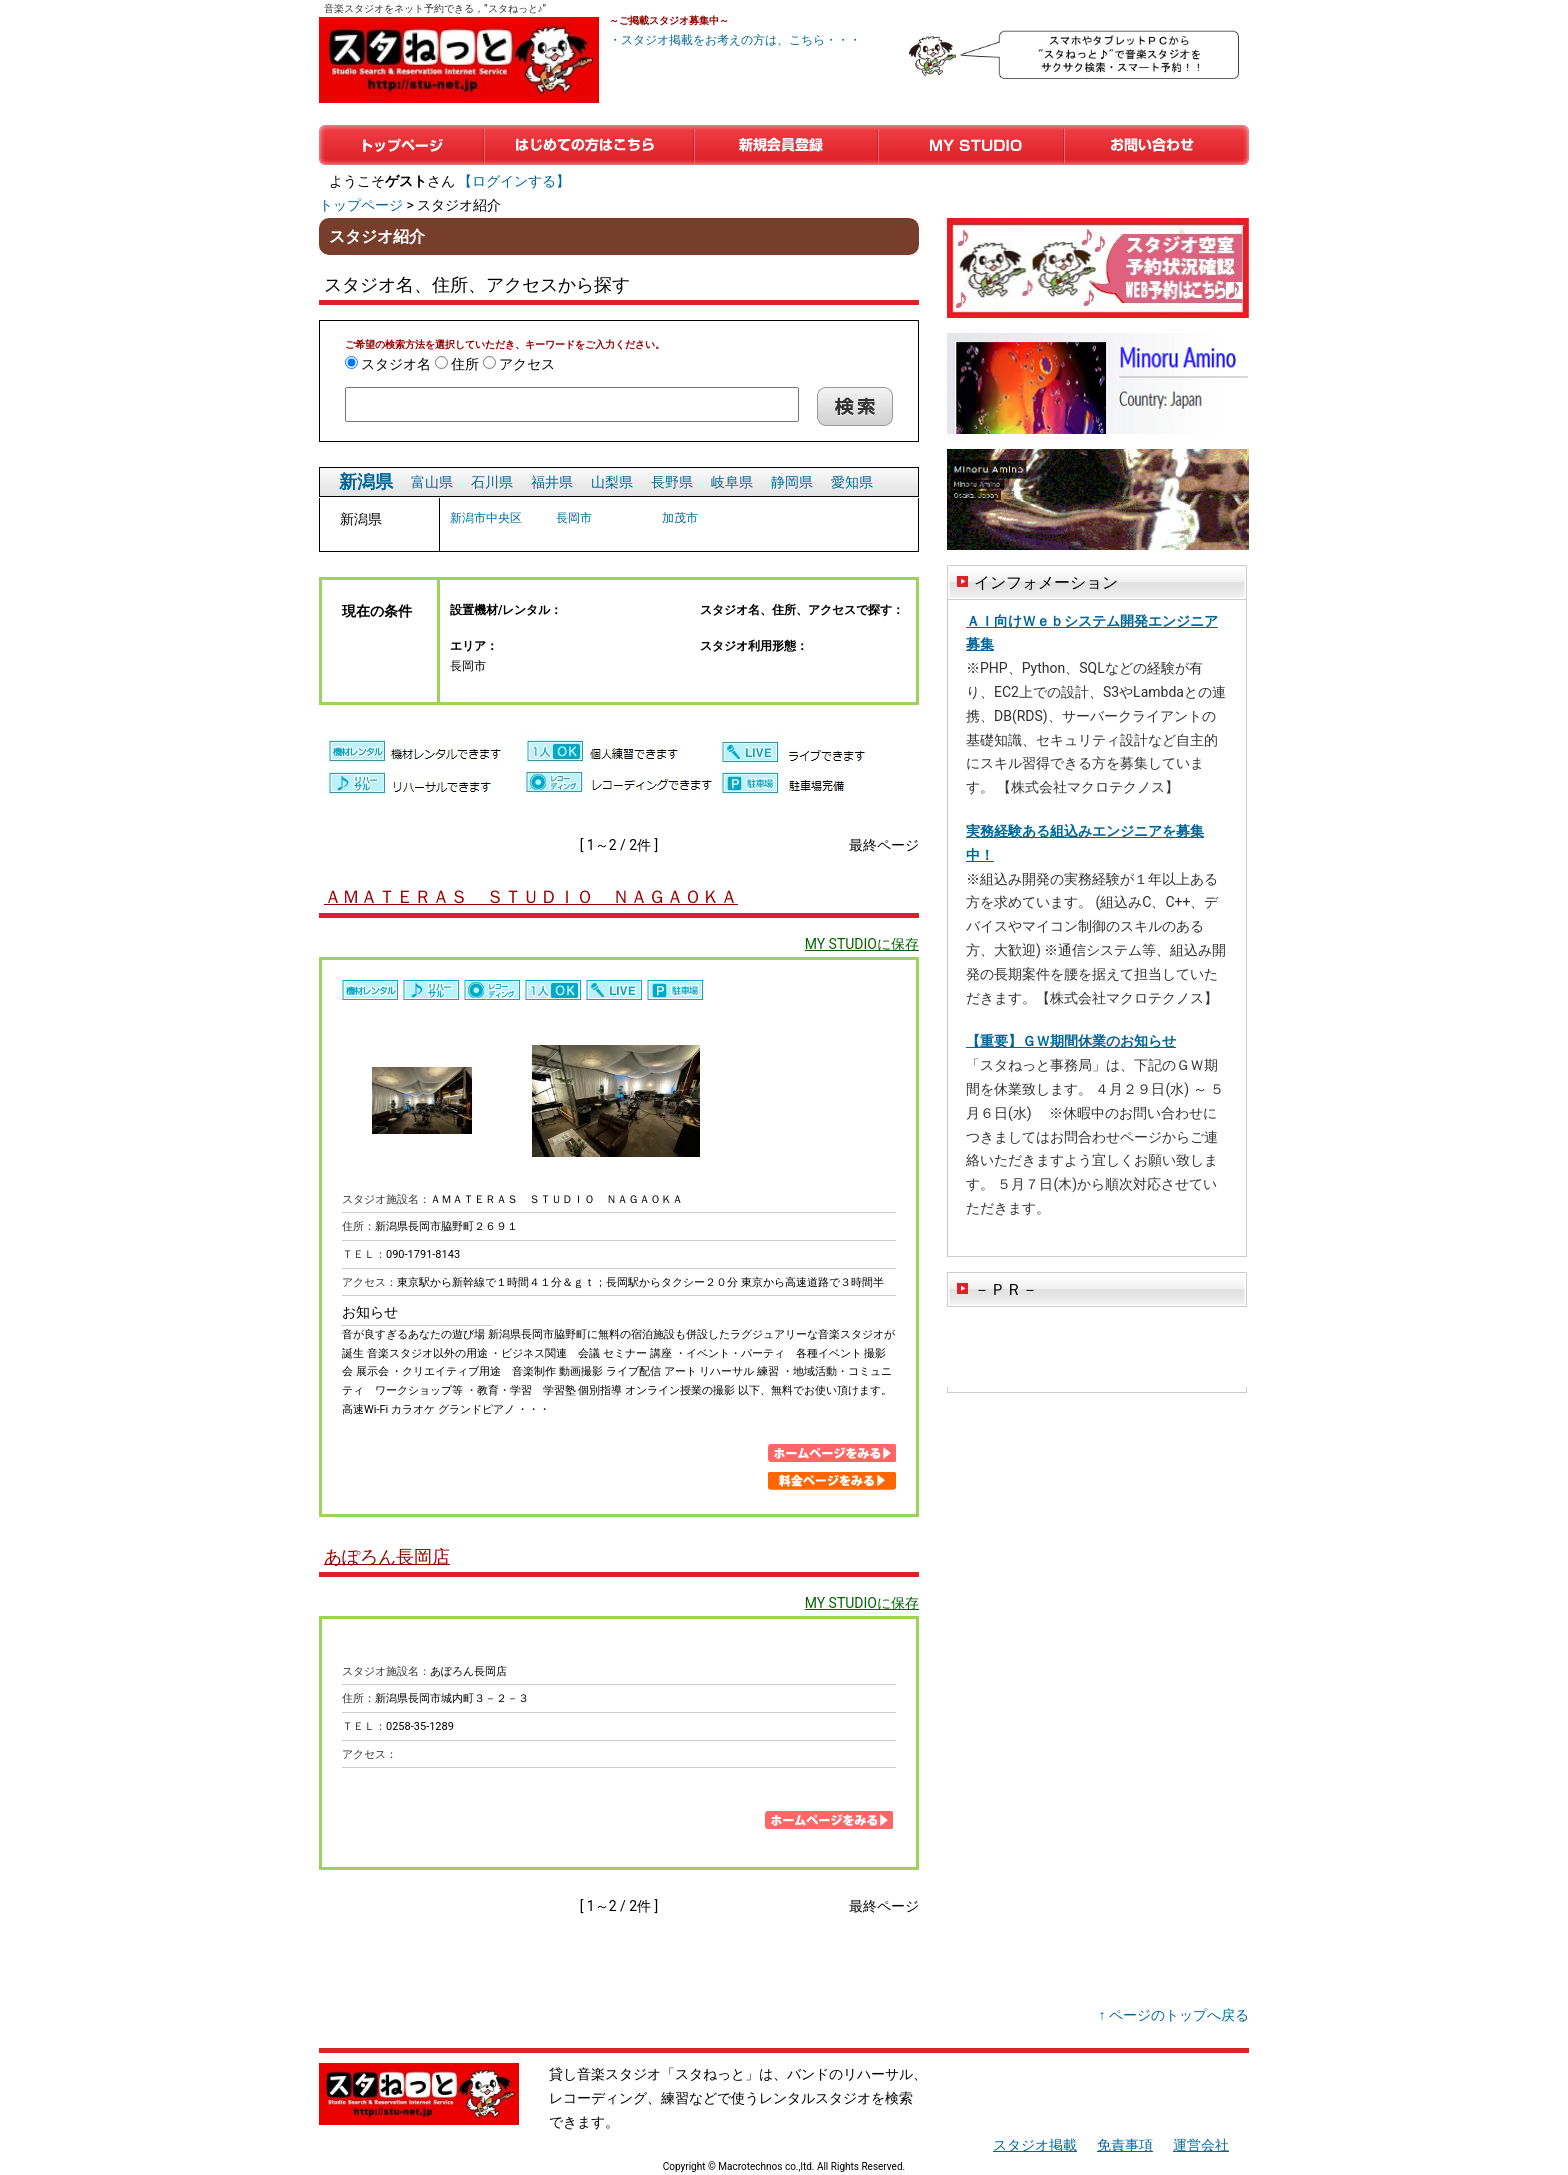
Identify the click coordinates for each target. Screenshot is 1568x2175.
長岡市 (574, 518)
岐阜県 (732, 482)
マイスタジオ (971, 145)
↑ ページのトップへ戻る (1174, 2015)
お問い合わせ (1156, 145)
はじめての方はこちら (589, 145)
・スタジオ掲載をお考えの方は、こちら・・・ (735, 40)
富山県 (432, 482)
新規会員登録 (786, 145)
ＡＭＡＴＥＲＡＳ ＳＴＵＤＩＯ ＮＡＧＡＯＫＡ (531, 896)
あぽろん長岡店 (387, 1556)
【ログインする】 (514, 181)
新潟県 (366, 481)
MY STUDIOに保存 (862, 944)
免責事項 (1125, 2145)
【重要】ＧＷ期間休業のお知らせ (1071, 1041)
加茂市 (680, 518)
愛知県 (852, 482)
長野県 (672, 482)
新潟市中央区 (486, 518)
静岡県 (792, 482)
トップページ (401, 145)
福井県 (552, 482)
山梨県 (612, 482)
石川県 (492, 482)
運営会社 (1201, 2145)
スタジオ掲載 (1035, 2145)
